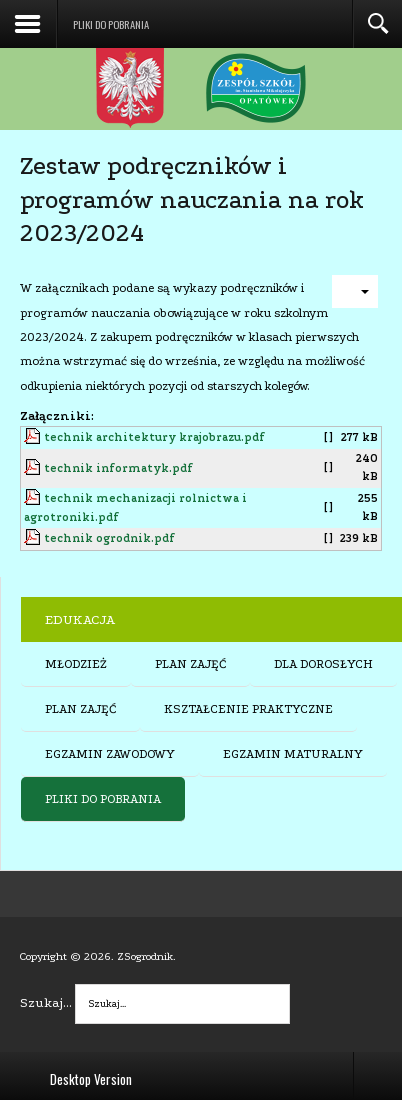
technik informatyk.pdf (118, 468)
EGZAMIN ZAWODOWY (110, 754)
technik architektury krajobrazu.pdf (154, 437)
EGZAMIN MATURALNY (293, 754)
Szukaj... (46, 1002)
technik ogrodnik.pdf (109, 538)
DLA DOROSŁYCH (323, 664)
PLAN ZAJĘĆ (190, 664)
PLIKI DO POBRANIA (103, 799)
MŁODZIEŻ (76, 664)
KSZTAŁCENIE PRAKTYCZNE (248, 709)
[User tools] (355, 291)
